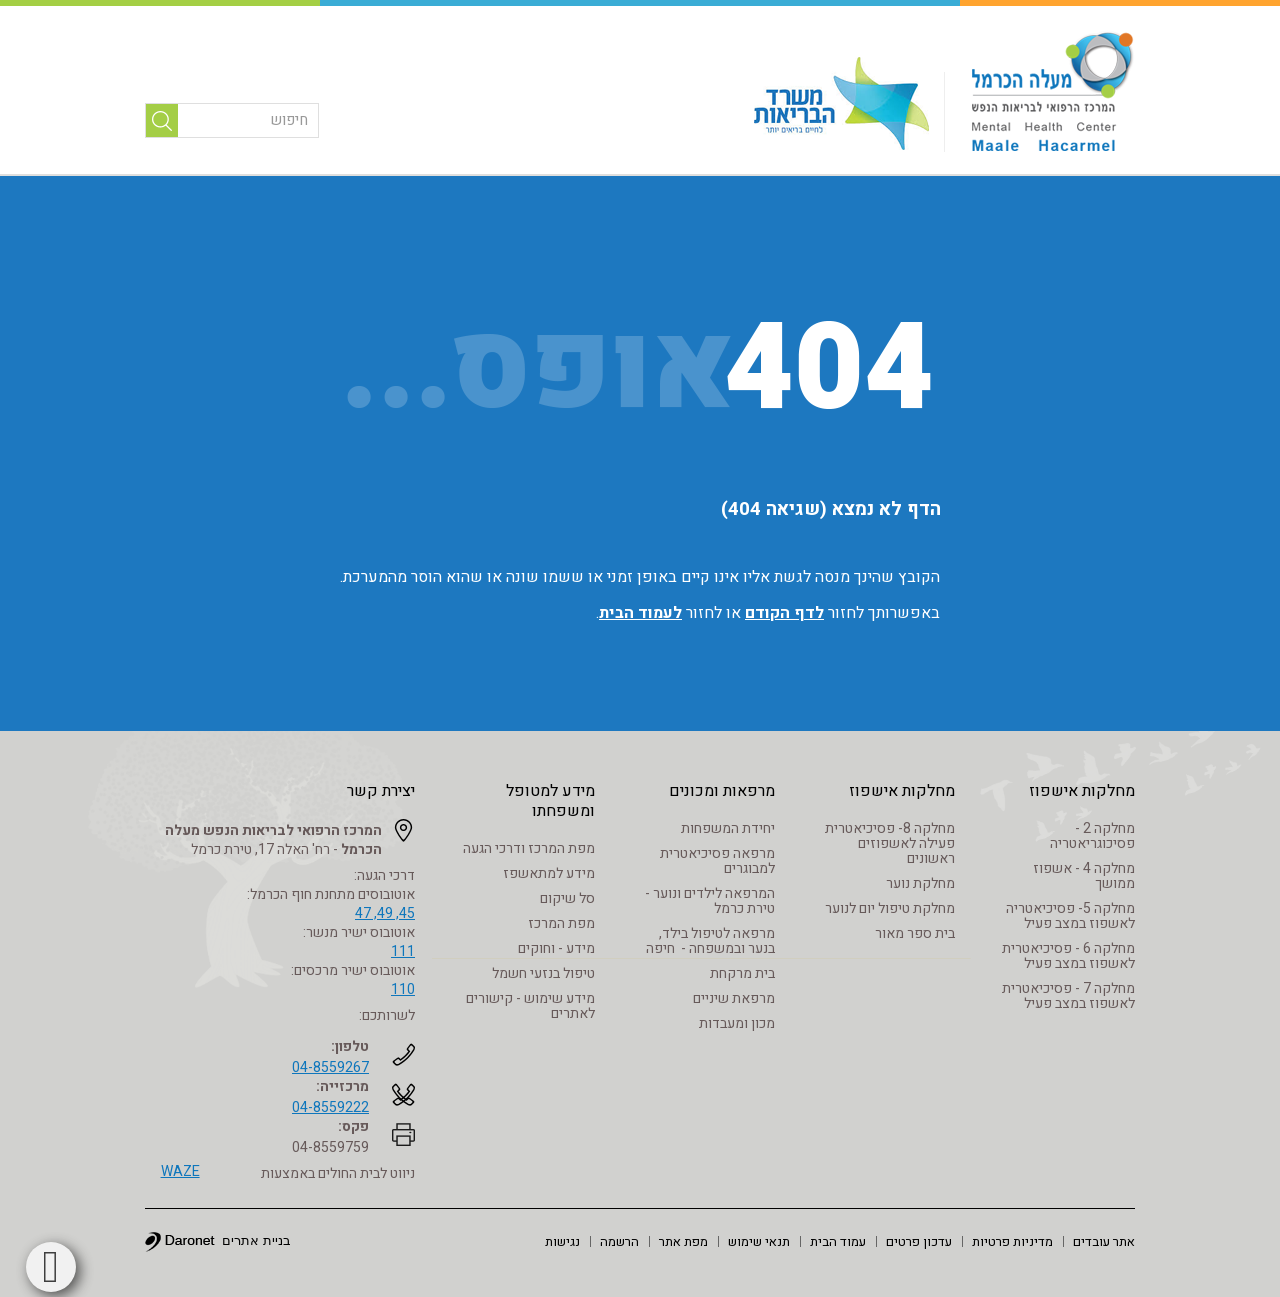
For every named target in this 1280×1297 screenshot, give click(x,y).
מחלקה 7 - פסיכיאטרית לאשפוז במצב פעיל (1068, 996)
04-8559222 (330, 1107)
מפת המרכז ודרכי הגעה (529, 848)
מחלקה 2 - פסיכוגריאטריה (1092, 836)
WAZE (180, 1171)
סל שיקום (567, 898)
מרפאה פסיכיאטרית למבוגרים (717, 861)
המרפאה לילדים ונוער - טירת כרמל (710, 901)
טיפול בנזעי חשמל (543, 973)
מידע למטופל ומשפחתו (550, 801)
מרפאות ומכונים (722, 791)
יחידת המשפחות (728, 828)
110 (403, 989)
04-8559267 (330, 1067)
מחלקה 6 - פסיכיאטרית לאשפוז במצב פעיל (1068, 956)
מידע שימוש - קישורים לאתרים (530, 1006)
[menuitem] (1104, 1241)
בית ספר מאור (915, 933)
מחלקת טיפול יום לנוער (890, 908)
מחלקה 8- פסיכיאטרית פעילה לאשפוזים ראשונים (890, 843)
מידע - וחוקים (556, 948)
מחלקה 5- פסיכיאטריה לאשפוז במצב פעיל (1070, 916)
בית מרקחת (742, 973)
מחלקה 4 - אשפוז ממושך (1084, 876)
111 (403, 951)
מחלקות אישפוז (1082, 791)
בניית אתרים (256, 1240)
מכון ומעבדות (737, 1023)
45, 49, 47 (385, 913)
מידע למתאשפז (549, 873)
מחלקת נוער (920, 883)
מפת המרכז (561, 923)
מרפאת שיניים (734, 998)
